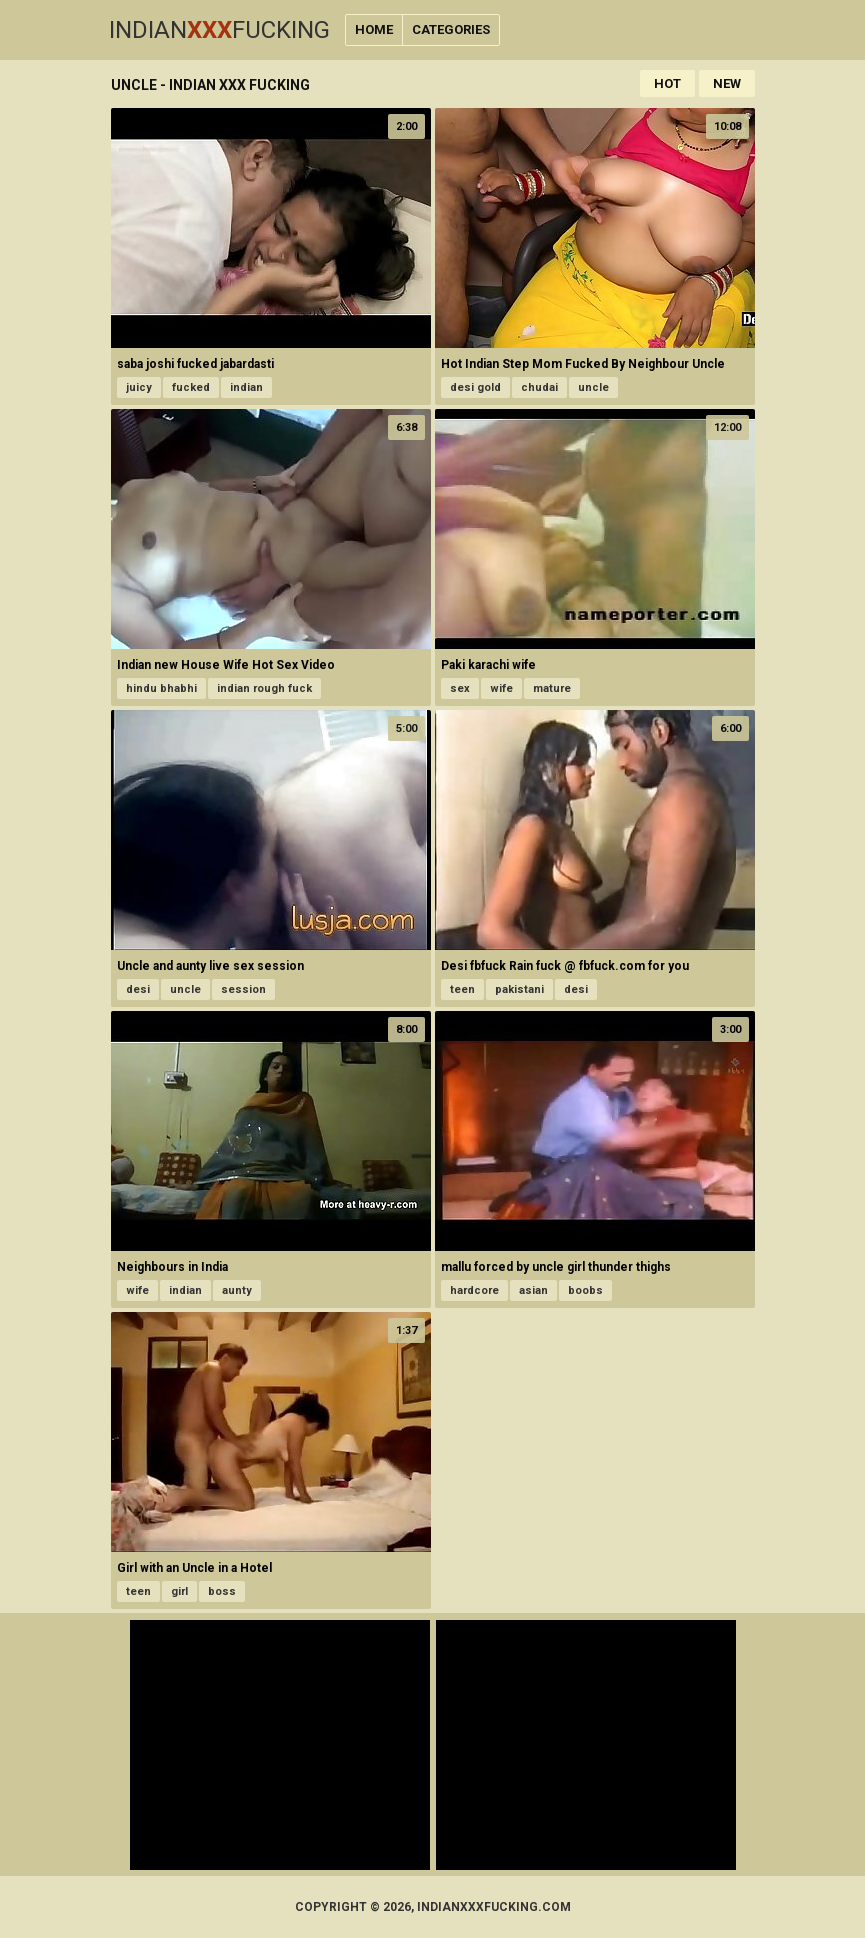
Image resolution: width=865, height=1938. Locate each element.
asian (533, 1290)
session (243, 989)
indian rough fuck (264, 688)
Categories (451, 29)
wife (501, 688)
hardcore (474, 1290)
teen (462, 989)
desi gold (475, 387)
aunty (237, 1290)
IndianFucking (219, 30)
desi (138, 989)
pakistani (519, 989)
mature (552, 688)
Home (374, 29)
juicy (139, 387)
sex (460, 688)
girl (179, 1591)
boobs (585, 1290)
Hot (667, 83)
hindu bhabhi (161, 688)
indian (246, 387)
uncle (593, 387)
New (727, 83)
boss (222, 1591)
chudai (539, 387)
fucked (191, 387)
